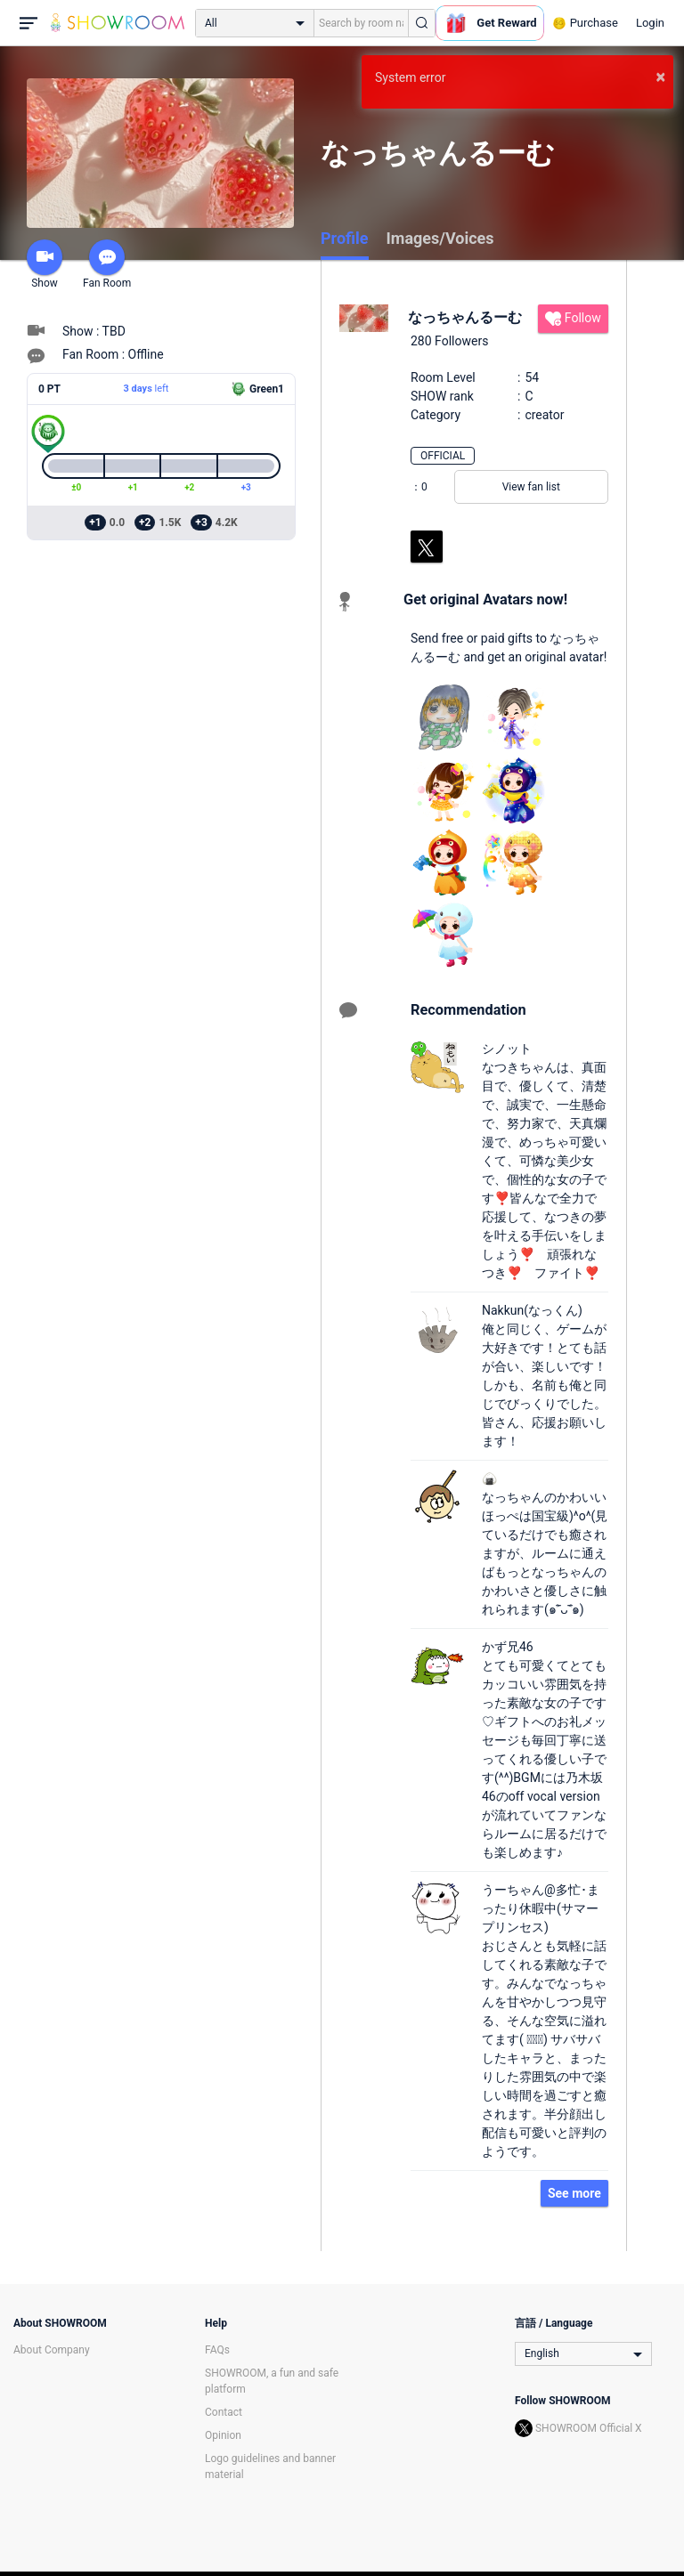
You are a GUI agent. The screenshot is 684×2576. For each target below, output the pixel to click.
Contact (223, 2412)
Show (44, 264)
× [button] (660, 76)
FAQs (217, 2350)
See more (574, 2193)
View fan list (531, 487)
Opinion (223, 2435)
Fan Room (107, 264)
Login (650, 22)
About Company (51, 2350)
